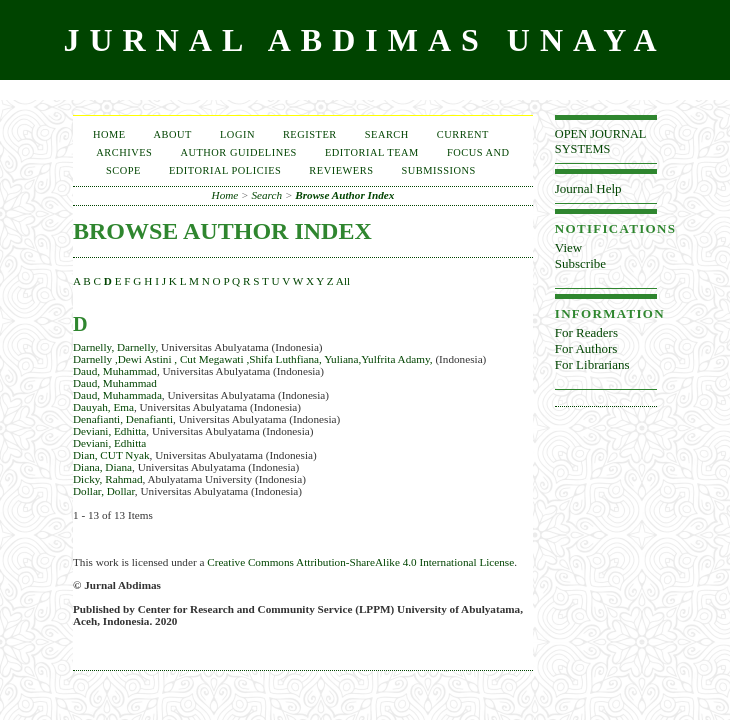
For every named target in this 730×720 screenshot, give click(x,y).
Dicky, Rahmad (108, 479)
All (343, 281)
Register (310, 134)
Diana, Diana (102, 467)
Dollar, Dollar (104, 491)
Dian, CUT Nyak (111, 455)
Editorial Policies (225, 170)
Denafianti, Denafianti (123, 419)
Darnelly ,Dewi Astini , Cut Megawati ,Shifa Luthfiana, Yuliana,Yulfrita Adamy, (253, 359)
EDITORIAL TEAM (372, 152)
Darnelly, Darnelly (114, 347)
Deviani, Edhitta (109, 431)
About (173, 134)
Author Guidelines (238, 152)
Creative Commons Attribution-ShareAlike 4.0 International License (360, 562)
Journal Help (588, 188)
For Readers (586, 332)
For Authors (586, 348)
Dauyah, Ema (103, 407)
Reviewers (341, 170)
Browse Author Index (344, 195)
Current (463, 134)
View (568, 247)
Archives (124, 152)
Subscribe (580, 263)
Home (109, 134)
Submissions (438, 170)
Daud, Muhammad (115, 371)
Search (387, 134)
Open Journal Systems (600, 141)
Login (237, 134)
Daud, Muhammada (117, 395)
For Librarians (592, 364)
